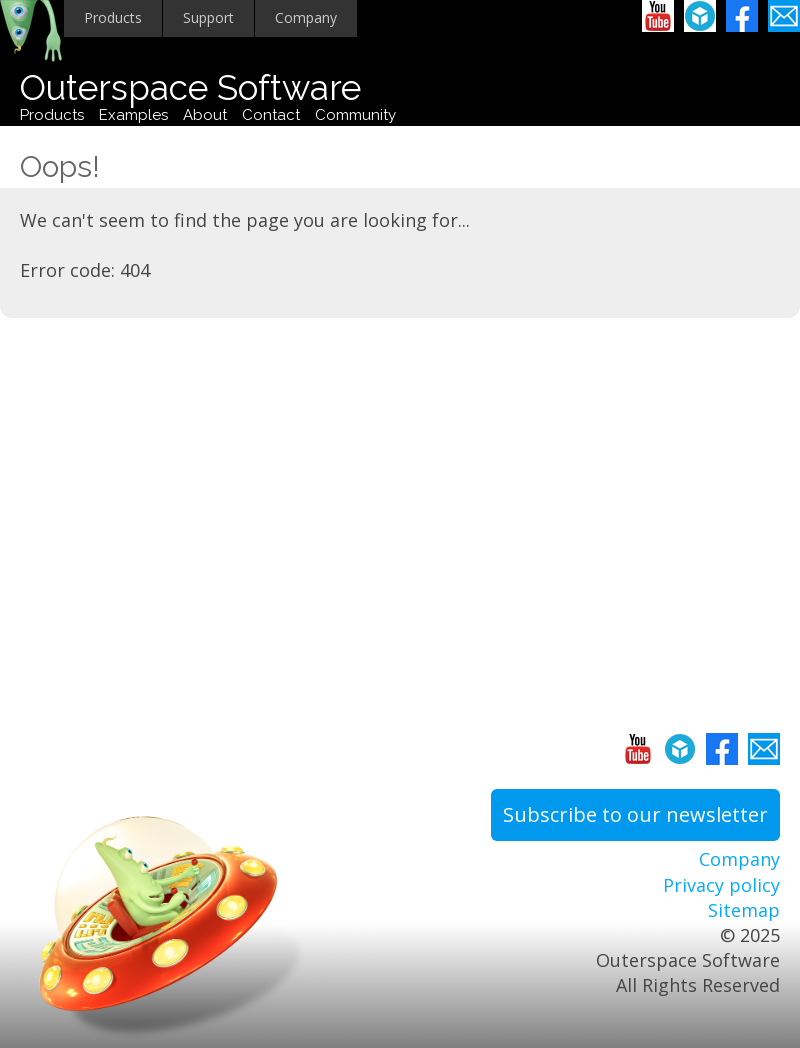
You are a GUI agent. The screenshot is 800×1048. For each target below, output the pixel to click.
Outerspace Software (190, 87)
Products (113, 17)
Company (306, 17)
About (205, 115)
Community (355, 115)
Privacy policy (721, 885)
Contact (271, 115)
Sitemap (744, 910)
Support (208, 17)
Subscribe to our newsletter (635, 814)
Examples (133, 115)
